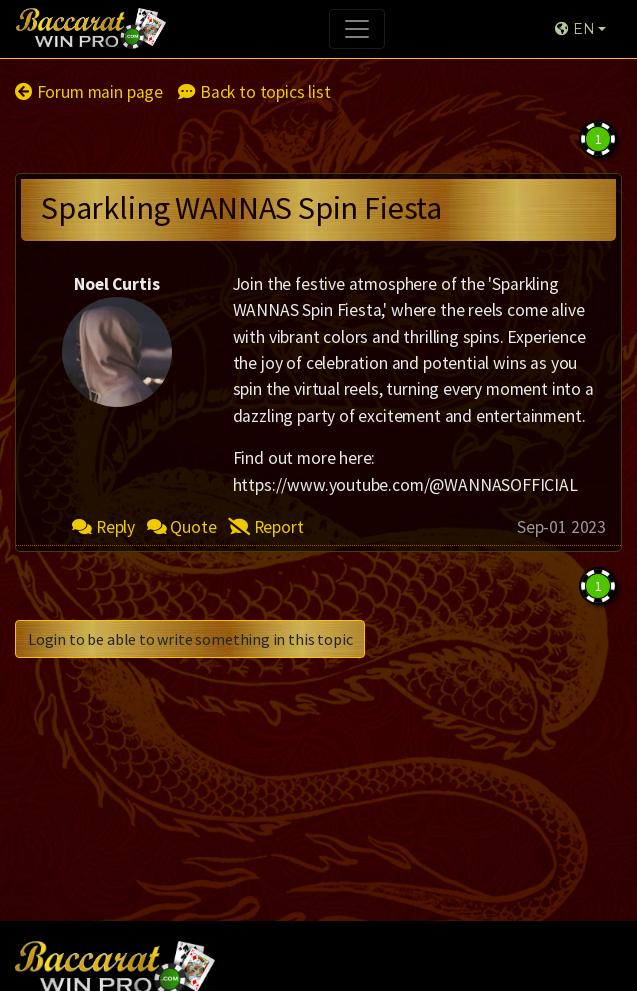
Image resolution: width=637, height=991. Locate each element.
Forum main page (89, 92)
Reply (103, 527)
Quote (182, 527)
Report (266, 527)
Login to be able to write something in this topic (190, 639)
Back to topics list (254, 92)
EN (574, 29)
